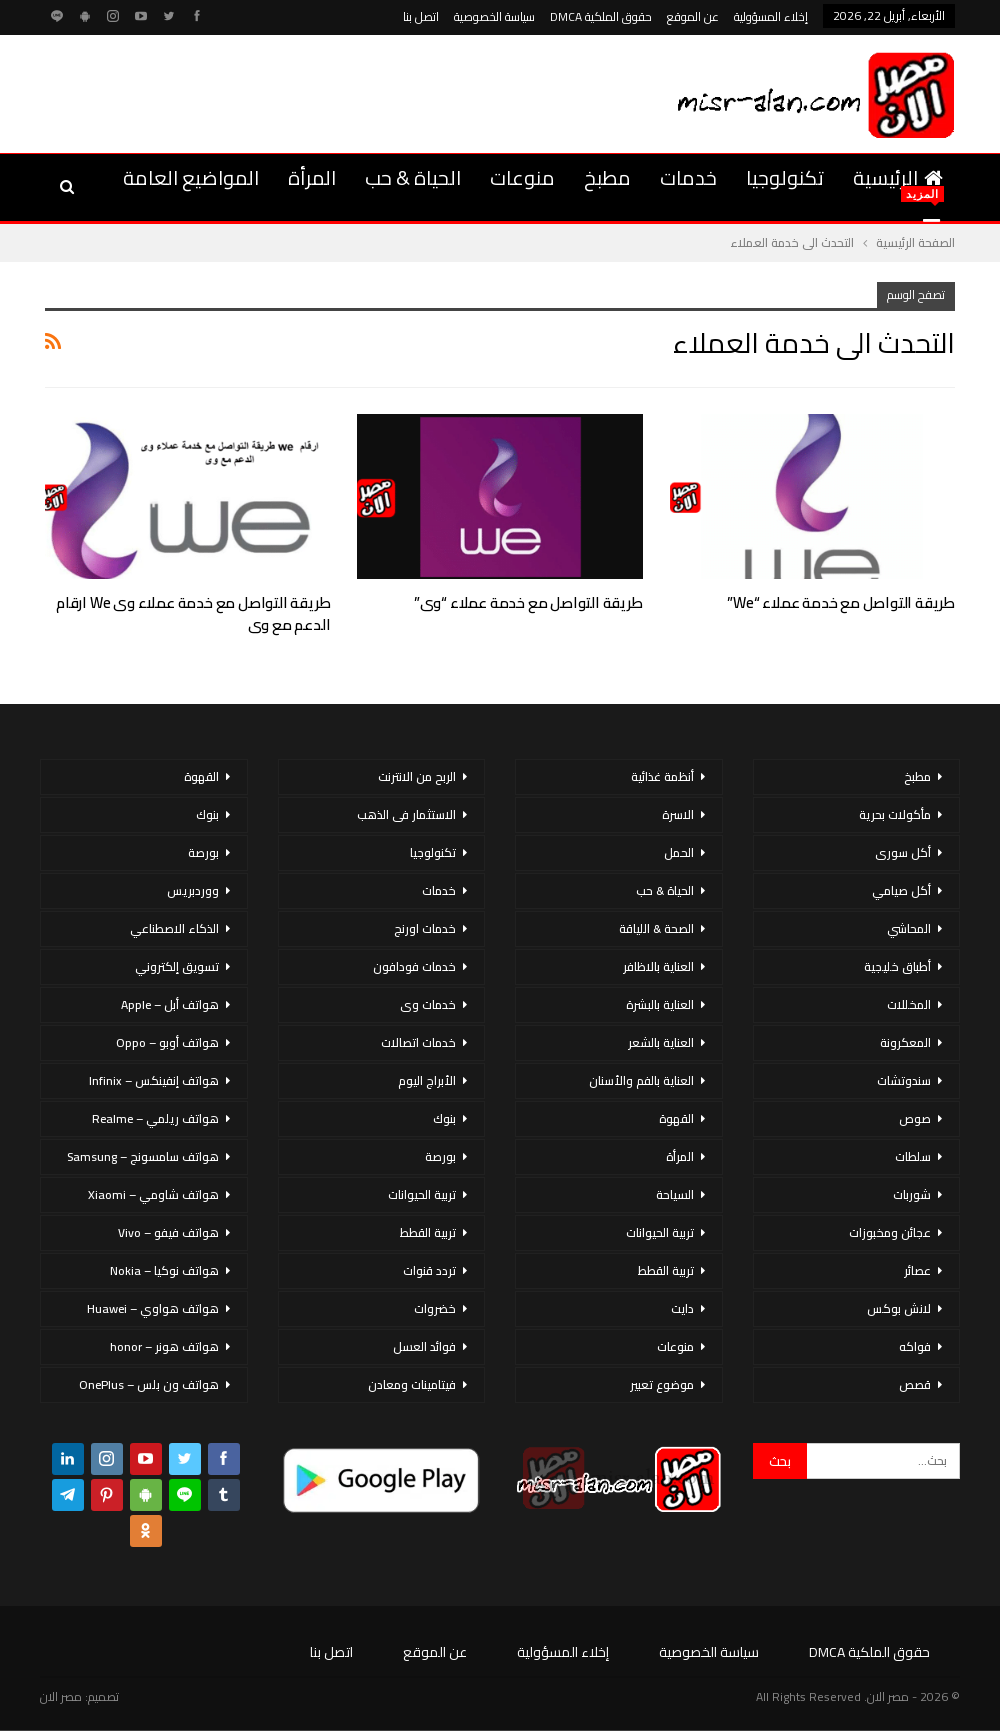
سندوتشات (904, 1080)
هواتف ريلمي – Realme (155, 1118)
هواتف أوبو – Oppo (167, 1042)
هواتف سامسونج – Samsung (143, 1156)
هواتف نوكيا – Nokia (164, 1270)
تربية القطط (666, 1270)
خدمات (688, 177)
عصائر (917, 1270)
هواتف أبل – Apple (170, 1004)
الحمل (679, 852)
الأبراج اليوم (427, 1080)
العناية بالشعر (661, 1042)
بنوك (444, 1118)
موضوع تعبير (662, 1384)
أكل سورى (903, 852)
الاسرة (678, 814)
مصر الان (61, 1696)
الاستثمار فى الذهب (406, 814)
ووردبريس (193, 890)
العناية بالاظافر (658, 966)
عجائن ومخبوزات (890, 1232)
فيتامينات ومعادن (412, 1384)
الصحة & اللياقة (656, 928)
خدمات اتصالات (418, 1042)
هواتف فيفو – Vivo (168, 1232)
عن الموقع (693, 16)
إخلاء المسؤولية (771, 16)
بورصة (440, 1156)
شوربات (912, 1194)
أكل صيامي (901, 890)
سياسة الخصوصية (494, 16)
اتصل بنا (421, 16)
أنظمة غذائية (662, 776)
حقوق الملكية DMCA (601, 16)
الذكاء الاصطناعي (174, 928)
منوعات (522, 177)
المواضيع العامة (191, 177)
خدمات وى (428, 1004)
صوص (915, 1118)
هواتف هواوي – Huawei (153, 1308)
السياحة (675, 1194)
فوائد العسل (424, 1346)
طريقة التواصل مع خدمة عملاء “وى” (528, 602)
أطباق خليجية (897, 966)
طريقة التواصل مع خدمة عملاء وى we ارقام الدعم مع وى (193, 613)
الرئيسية (898, 177)
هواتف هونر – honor (164, 1346)
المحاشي (909, 928)
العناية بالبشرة (660, 1004)
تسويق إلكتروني (177, 966)
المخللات (909, 1004)
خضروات (435, 1308)
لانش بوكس (899, 1308)
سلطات (913, 1156)
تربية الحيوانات (660, 1232)
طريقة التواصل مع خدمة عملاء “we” (841, 602)
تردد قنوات (429, 1270)
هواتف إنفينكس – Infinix (154, 1080)
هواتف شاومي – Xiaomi (153, 1194)
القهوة (676, 1118)
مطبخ (607, 177)
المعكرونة (905, 1042)
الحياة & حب (413, 177)
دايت (682, 1308)
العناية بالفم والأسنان (641, 1080)
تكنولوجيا (785, 177)
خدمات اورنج (425, 928)
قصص (915, 1384)
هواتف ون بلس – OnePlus (149, 1384)
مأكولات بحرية (895, 814)
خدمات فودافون (414, 966)
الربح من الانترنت (417, 776)
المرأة (312, 177)
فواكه (915, 1346)
